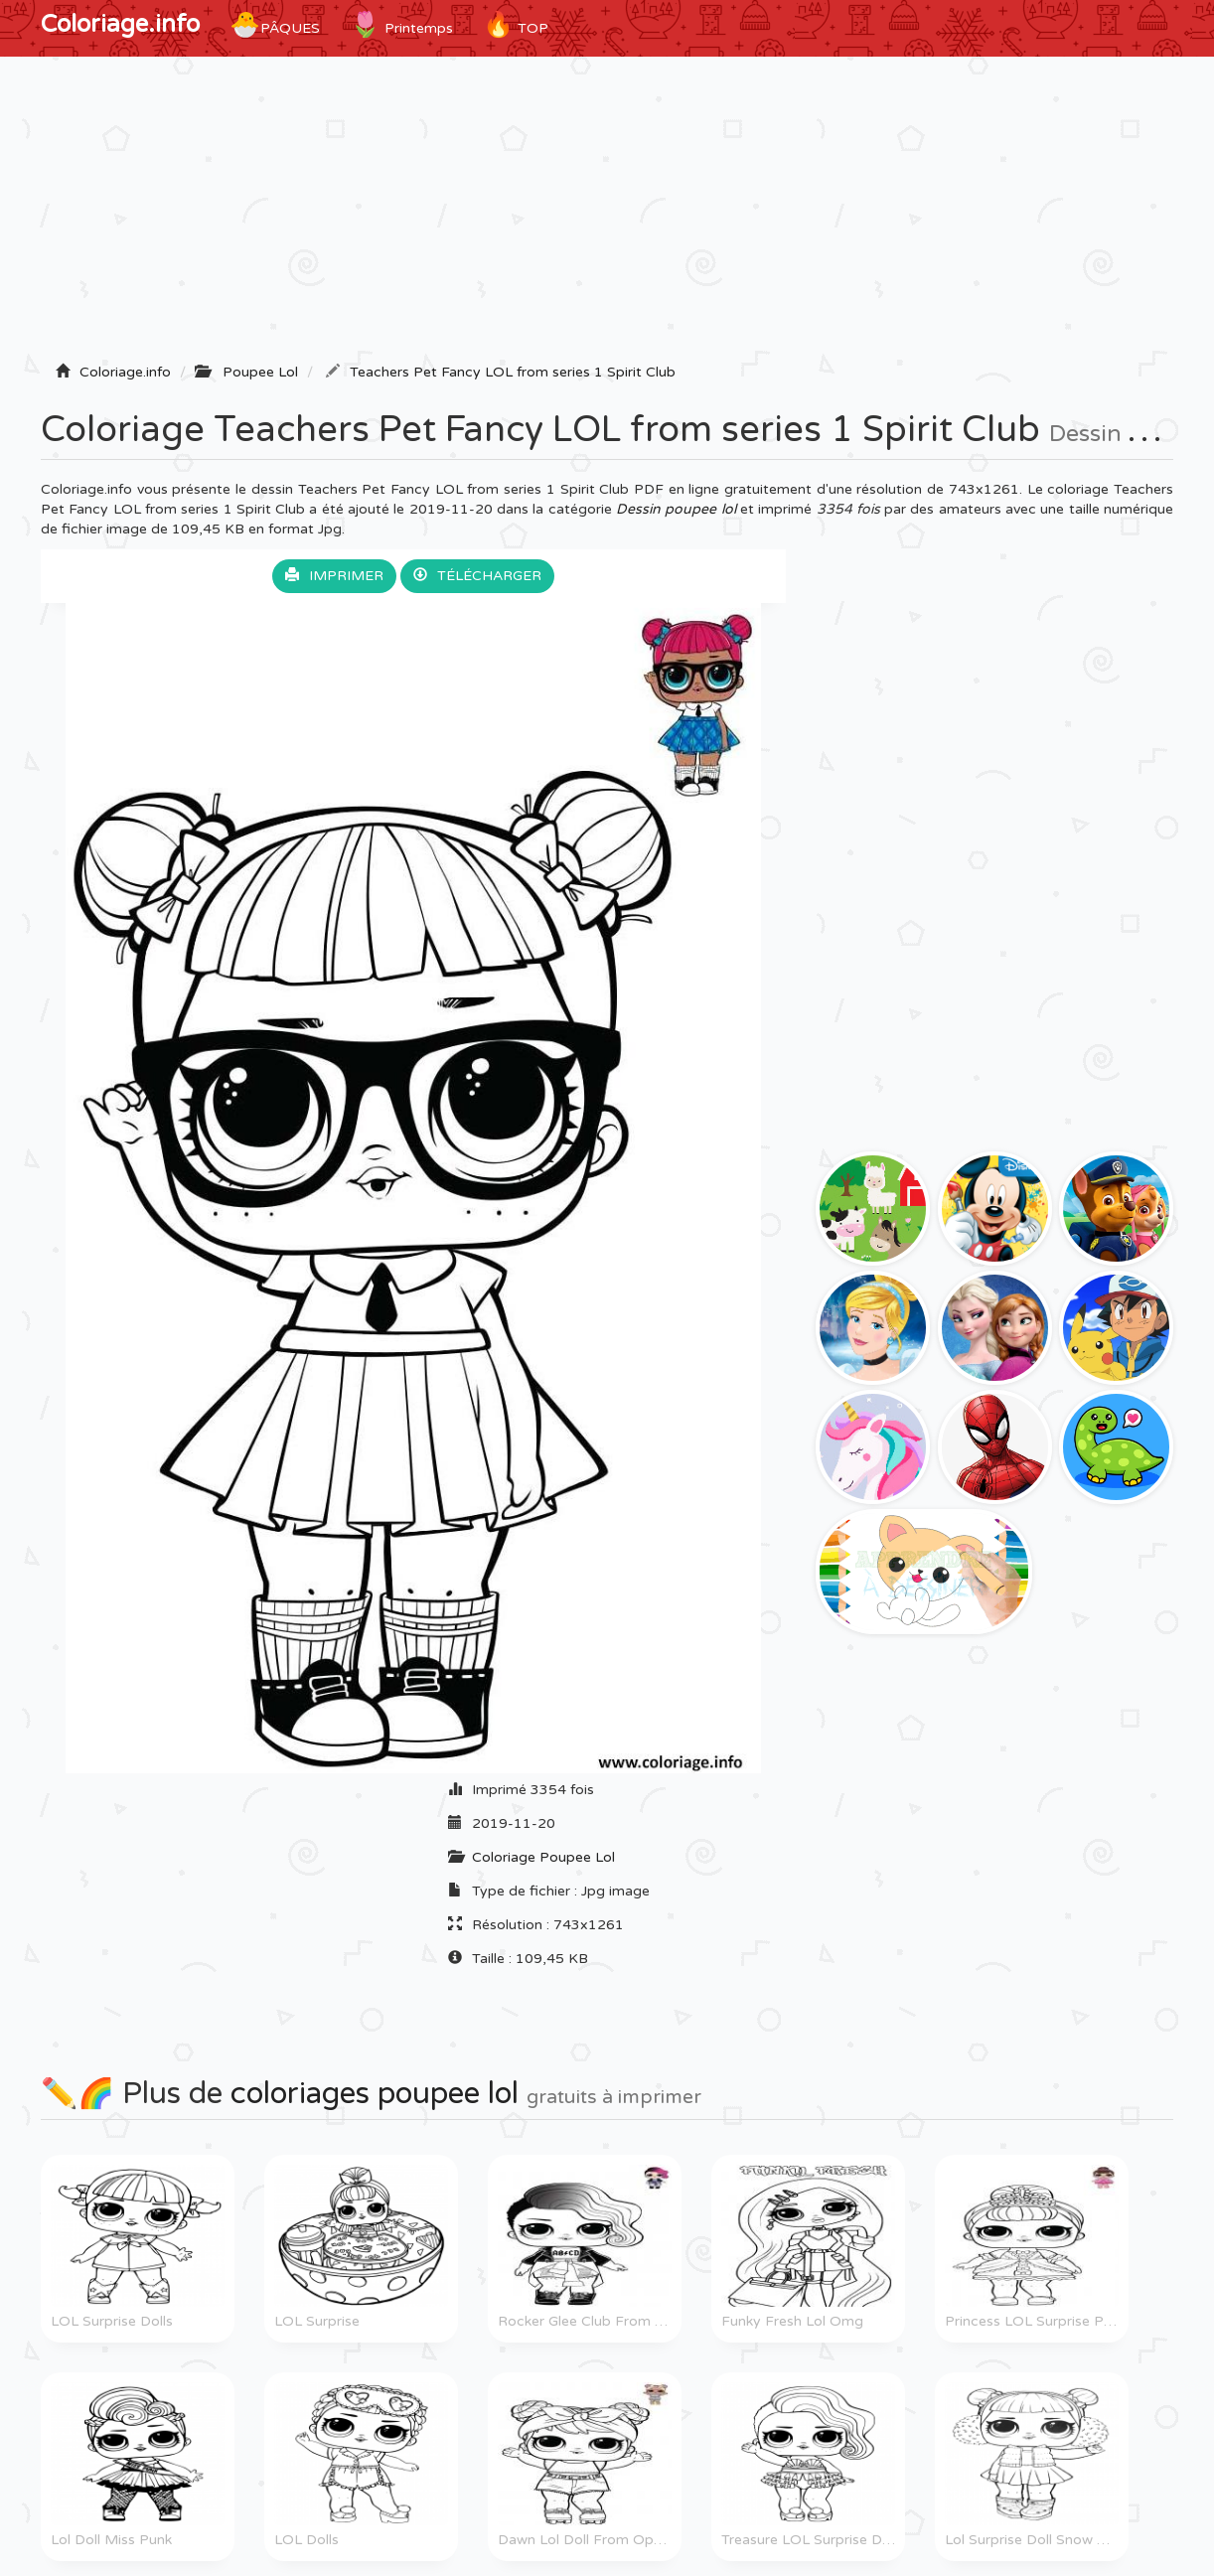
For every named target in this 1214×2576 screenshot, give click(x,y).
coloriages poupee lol (374, 2093)
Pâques (274, 25)
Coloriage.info (120, 24)
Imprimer (334, 575)
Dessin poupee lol (676, 509)
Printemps (401, 25)
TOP (515, 25)
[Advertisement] (607, 215)
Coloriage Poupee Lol (543, 1857)
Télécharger (477, 575)
